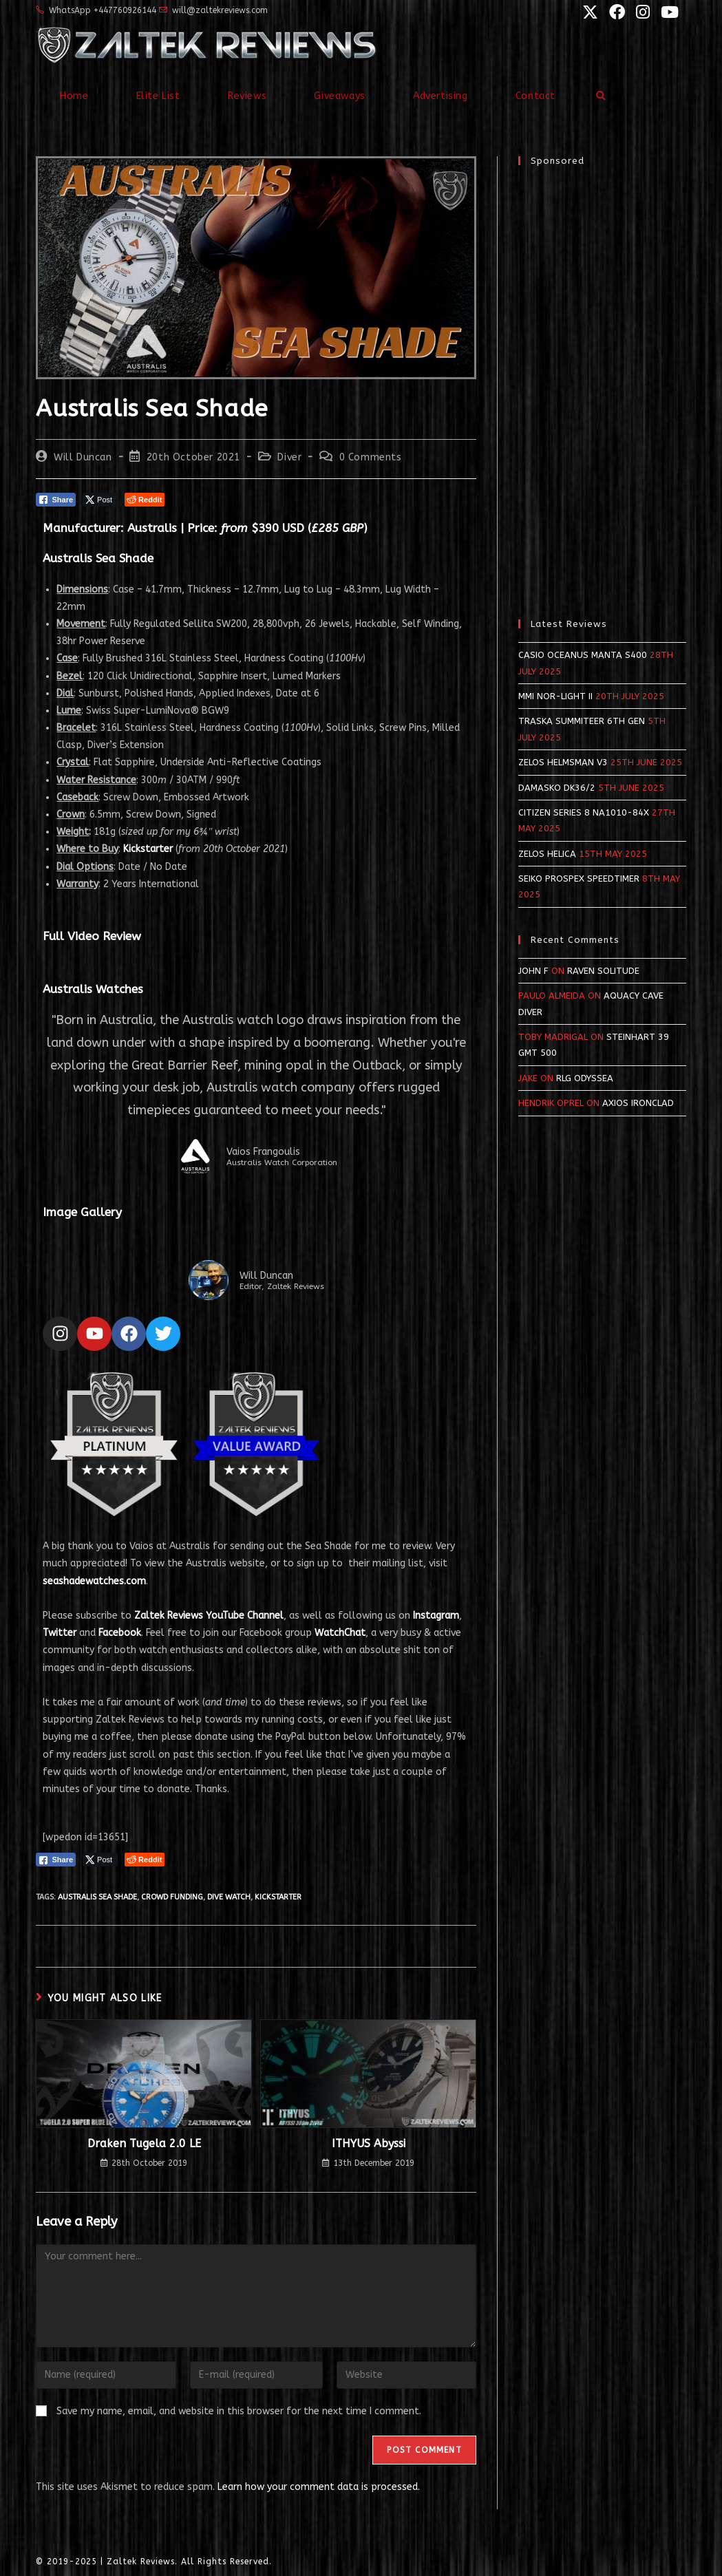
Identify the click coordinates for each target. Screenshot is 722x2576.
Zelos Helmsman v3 (563, 762)
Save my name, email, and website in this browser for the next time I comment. (238, 2411)
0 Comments (370, 457)
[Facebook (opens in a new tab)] (615, 12)
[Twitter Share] (100, 500)
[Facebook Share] (56, 500)
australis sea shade (97, 1897)
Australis (152, 528)
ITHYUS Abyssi (368, 2143)
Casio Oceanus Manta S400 (582, 655)
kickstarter (278, 1897)
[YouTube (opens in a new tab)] (666, 12)
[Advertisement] (602, 385)
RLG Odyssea (584, 1078)
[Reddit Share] (144, 500)
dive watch (229, 1897)
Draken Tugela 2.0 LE (144, 2143)
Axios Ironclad (638, 1103)
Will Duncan (83, 457)
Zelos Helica (547, 854)
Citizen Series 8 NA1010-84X (583, 812)
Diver (289, 457)
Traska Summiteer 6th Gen (581, 721)
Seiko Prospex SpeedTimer (578, 878)
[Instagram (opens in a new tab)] (641, 12)
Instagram (436, 1615)
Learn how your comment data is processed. (318, 2487)
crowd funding (172, 1897)
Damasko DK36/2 (556, 788)
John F (533, 971)
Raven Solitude (603, 971)
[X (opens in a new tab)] (588, 12)
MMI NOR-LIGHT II (555, 696)
